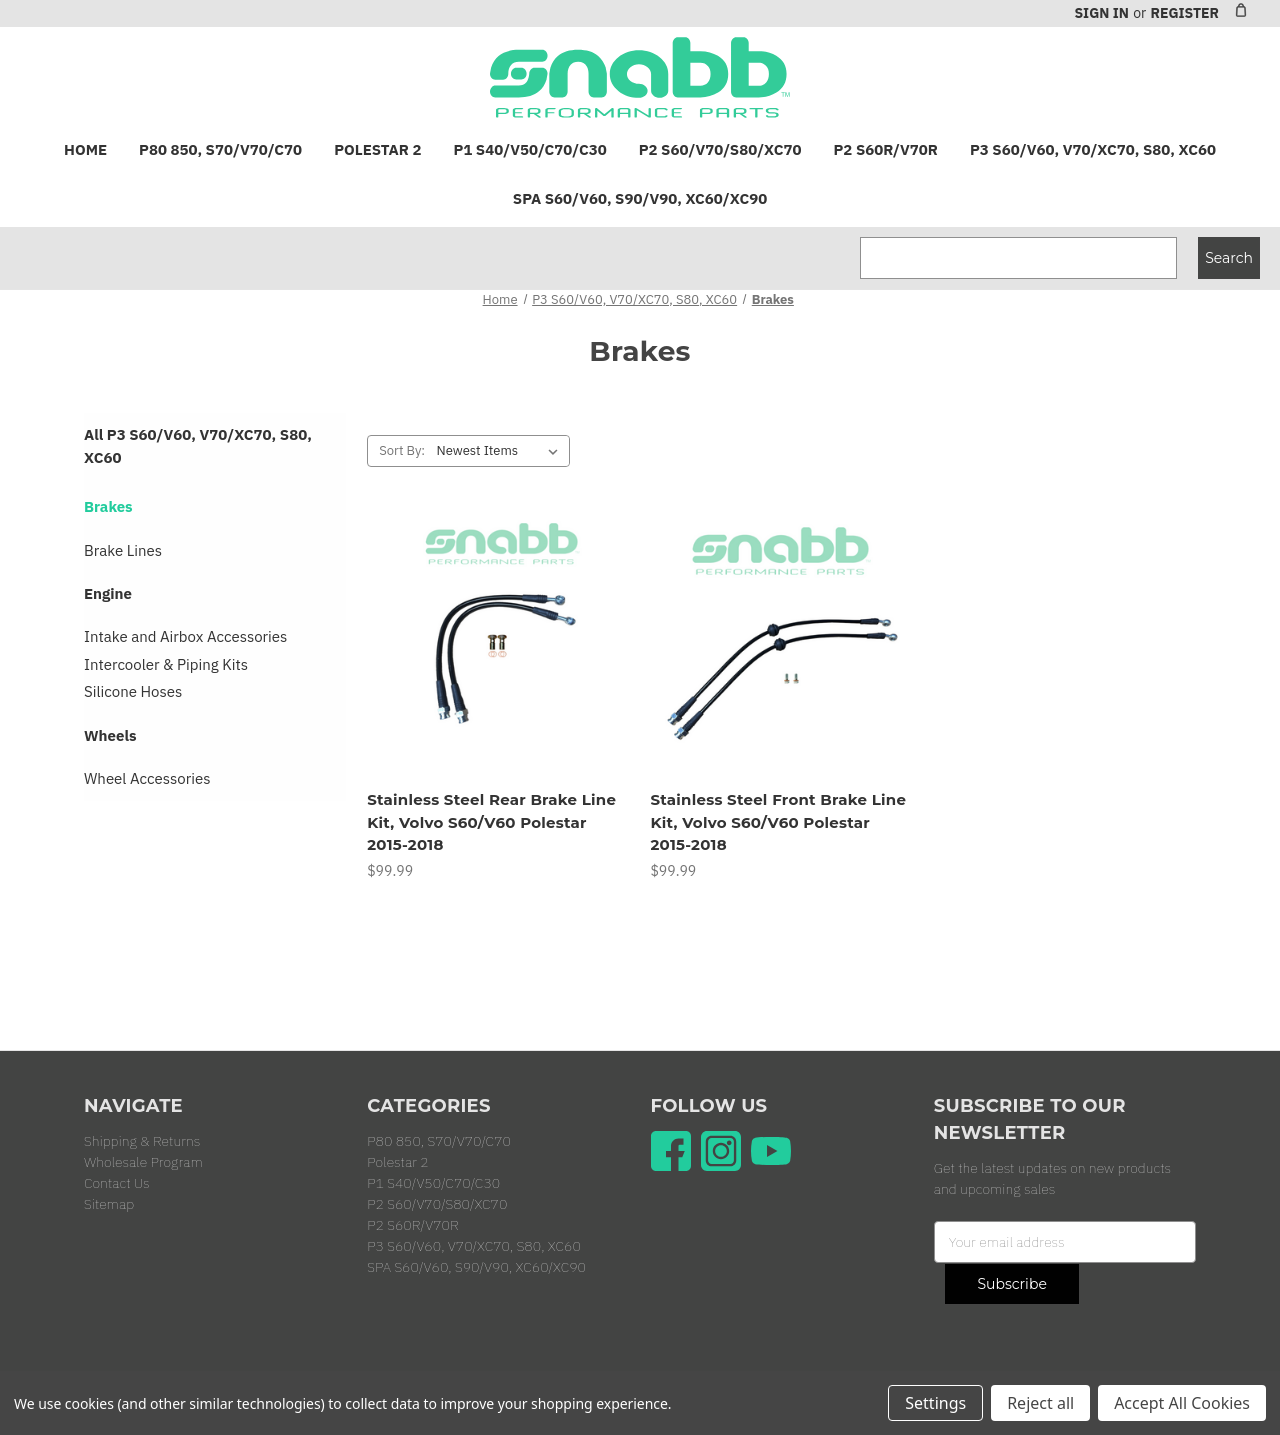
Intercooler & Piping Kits (166, 664)
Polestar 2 (377, 149)
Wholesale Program (143, 1162)
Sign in (1101, 13)
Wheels (110, 735)
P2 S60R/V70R (886, 149)
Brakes (108, 506)
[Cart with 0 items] (1241, 10)
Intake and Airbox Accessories (185, 636)
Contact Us (117, 1183)
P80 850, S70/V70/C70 (220, 149)
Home (85, 149)
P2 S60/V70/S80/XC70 (720, 149)
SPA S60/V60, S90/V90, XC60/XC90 (640, 198)
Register (1184, 13)
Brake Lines (123, 550)
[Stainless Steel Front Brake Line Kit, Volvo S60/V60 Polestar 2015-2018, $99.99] (781, 647)
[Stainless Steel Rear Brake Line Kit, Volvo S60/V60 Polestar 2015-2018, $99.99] (498, 647)
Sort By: (402, 450)
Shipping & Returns (142, 1141)
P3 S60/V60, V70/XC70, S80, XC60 (1093, 149)
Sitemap (109, 1204)
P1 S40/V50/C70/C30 (529, 149)
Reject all (1040, 1403)
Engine (108, 593)
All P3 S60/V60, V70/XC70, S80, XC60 (198, 446)
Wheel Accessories (147, 778)
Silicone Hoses (133, 691)
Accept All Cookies (1182, 1403)
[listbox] (501, 451)
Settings (935, 1403)
